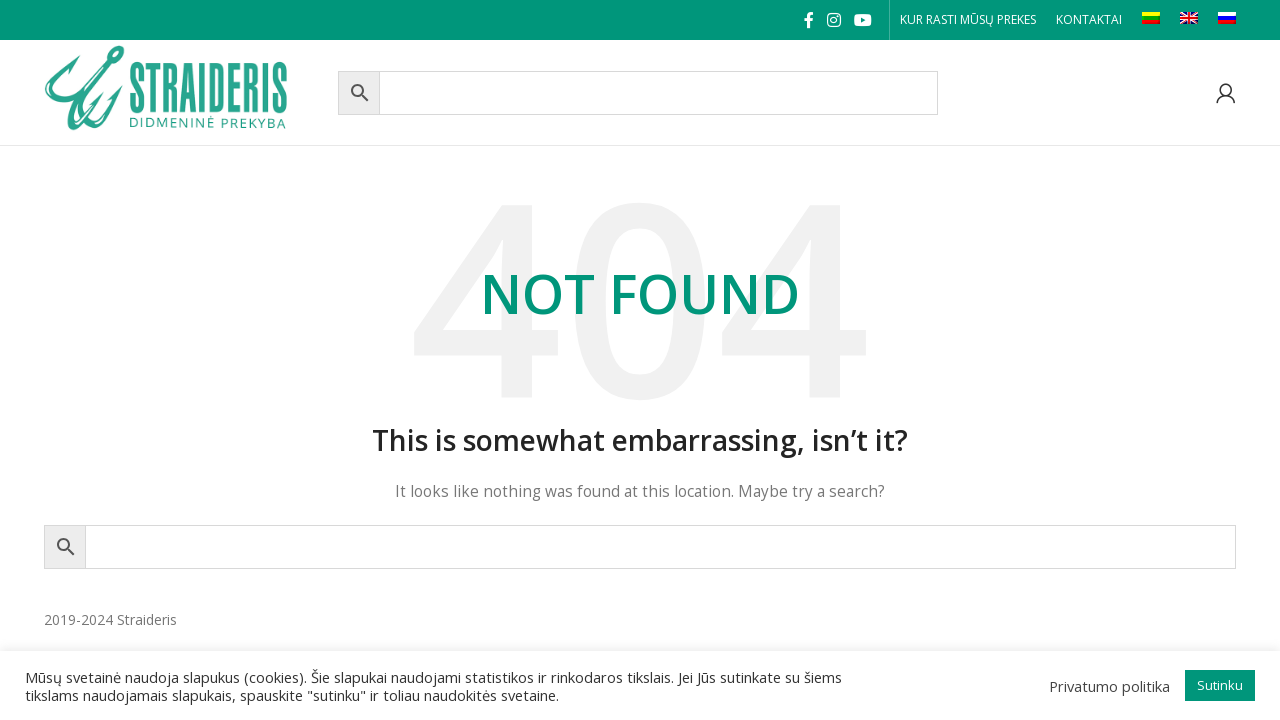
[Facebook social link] (808, 20)
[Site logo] (186, 90)
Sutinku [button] (1220, 685)
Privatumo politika (1109, 686)
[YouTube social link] (863, 20)
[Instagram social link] (833, 20)
